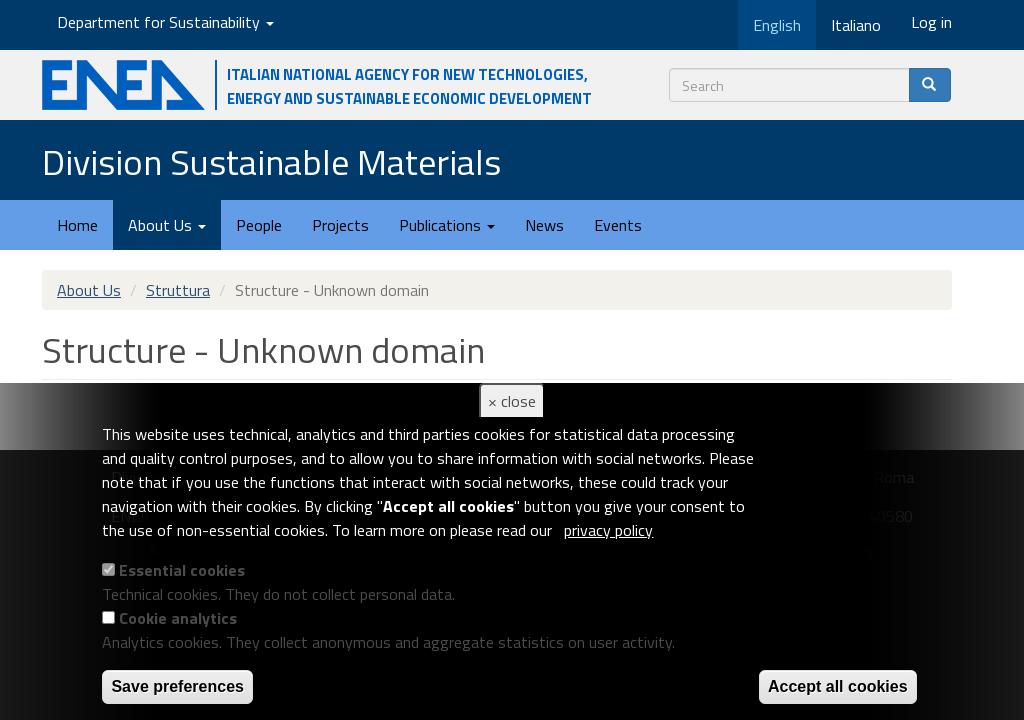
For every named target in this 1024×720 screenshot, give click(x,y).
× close (512, 401)
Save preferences (177, 686)
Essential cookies (182, 570)
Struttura (178, 290)
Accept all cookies (838, 686)
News (544, 225)
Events (618, 225)
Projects (340, 225)
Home (77, 225)
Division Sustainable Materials (271, 161)
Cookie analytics (178, 618)
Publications (447, 225)
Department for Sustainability (165, 22)
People (259, 225)
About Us (167, 225)
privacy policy (608, 530)
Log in (931, 22)
